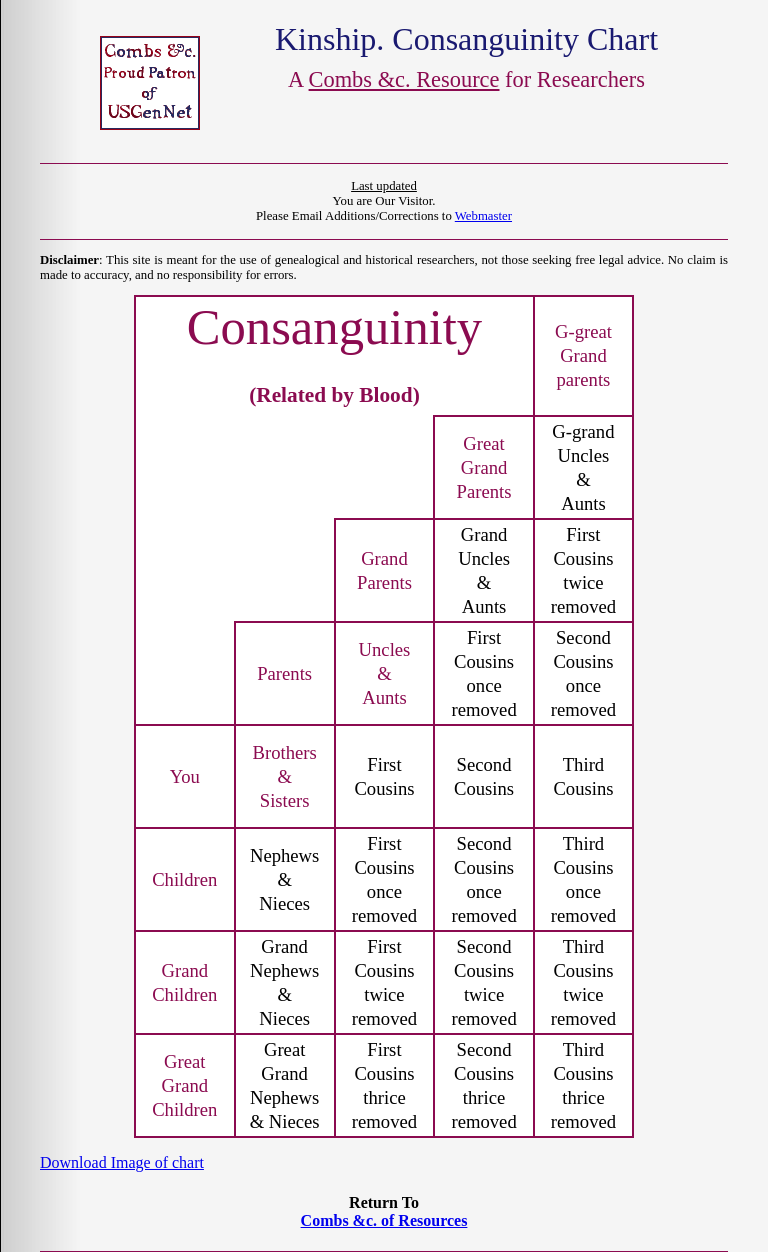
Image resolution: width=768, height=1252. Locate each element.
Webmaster (483, 216)
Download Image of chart (122, 1162)
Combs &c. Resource (404, 79)
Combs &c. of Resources (384, 1220)
